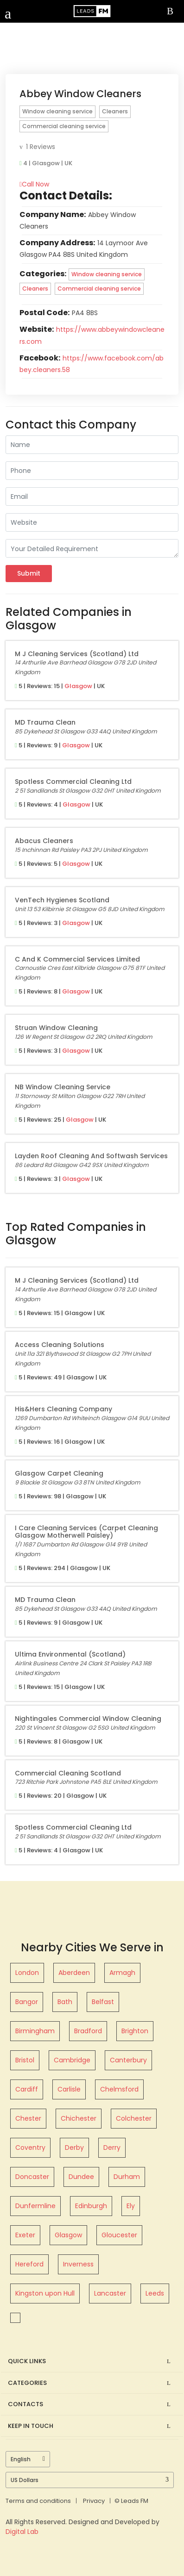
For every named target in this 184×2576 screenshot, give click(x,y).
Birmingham (35, 2031)
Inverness (78, 2264)
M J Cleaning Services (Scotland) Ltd (77, 653)
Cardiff (26, 2089)
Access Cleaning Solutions (59, 1344)
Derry (112, 2147)
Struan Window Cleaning (56, 1027)
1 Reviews (37, 146)
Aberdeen (74, 1972)
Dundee (81, 2176)
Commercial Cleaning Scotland (68, 1773)
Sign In (172, 11)
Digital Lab (22, 2531)
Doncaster (32, 2176)
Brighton (134, 2031)
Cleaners (115, 111)
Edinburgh (91, 2205)
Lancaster (110, 2293)
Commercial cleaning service (64, 126)
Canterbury (128, 2060)
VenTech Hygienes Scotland (62, 900)
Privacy (94, 2500)
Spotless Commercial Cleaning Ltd (73, 781)
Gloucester (119, 2235)
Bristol (24, 2060)
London (27, 1972)
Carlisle (69, 2089)
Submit (28, 573)
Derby (74, 2147)
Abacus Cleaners (44, 840)
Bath (64, 2001)
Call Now (34, 184)
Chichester (78, 2118)
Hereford (29, 2264)
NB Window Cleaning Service (62, 1087)
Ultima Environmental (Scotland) (70, 1654)
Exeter (25, 2235)
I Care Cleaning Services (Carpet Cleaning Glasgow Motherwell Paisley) (86, 1531)
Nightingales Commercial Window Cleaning (88, 1718)
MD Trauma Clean (45, 722)
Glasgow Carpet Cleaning (59, 1473)
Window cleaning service (57, 111)
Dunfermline (35, 2205)
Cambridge (72, 2060)
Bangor (26, 2001)
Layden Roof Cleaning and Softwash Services (91, 1156)
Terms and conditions (38, 2500)
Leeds (155, 2293)
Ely (131, 2205)
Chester (28, 2118)
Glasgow (78, 686)
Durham (127, 2176)
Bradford (88, 2031)
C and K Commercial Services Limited (77, 959)
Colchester (134, 2118)
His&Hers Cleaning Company (63, 1409)
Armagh (122, 1972)
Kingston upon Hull (45, 2293)
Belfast (103, 2001)
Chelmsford (119, 2089)
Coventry (30, 2147)
